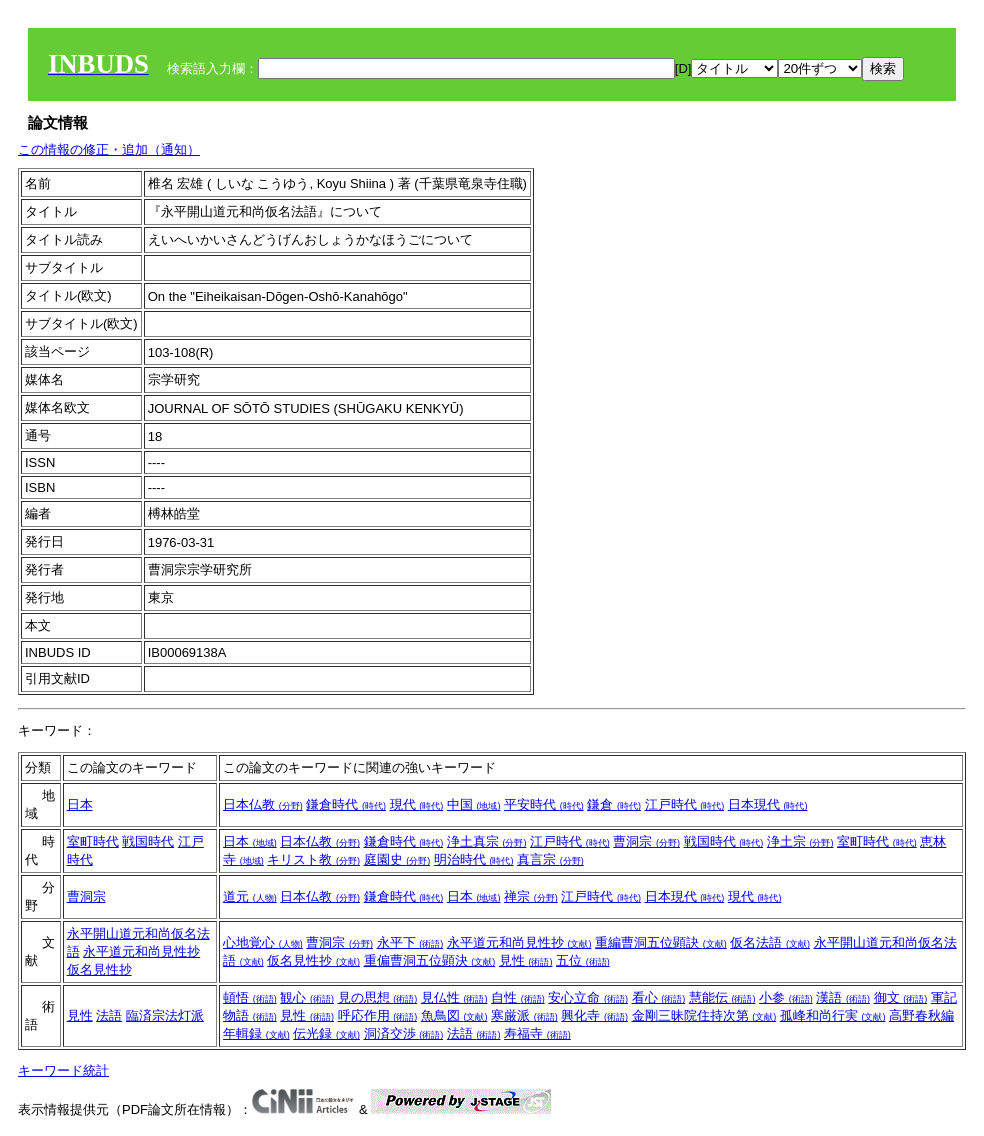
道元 (250, 896)
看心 (659, 997)
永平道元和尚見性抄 (141, 951)
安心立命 (588, 997)
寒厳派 (524, 1015)
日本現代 (768, 804)
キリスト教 (313, 859)
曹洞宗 (646, 841)
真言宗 (550, 859)
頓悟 (250, 997)
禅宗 (531, 896)
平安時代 (544, 804)
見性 (526, 960)
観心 (307, 997)
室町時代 (93, 841)
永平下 (410, 942)
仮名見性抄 (99, 969)
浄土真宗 (487, 841)
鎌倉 (614, 804)
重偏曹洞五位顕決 (430, 960)
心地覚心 (263, 942)
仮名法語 (770, 942)
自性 (518, 997)
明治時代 (474, 859)
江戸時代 (685, 804)
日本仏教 (263, 804)
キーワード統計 (63, 1070)
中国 (474, 804)
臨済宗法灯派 (165, 1015)
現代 (417, 804)
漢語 (843, 997)
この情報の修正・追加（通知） (109, 149)
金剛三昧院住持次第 (704, 1015)
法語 (109, 1015)
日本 (80, 804)
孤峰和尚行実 (833, 1015)
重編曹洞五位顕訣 (661, 942)
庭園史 (397, 859)
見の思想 (378, 997)
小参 (786, 997)
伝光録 (326, 1033)
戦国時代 (148, 841)
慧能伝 (722, 997)
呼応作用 (378, 1015)
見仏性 (454, 997)
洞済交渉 (404, 1033)
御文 (901, 997)
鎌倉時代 (346, 804)
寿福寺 (537, 1033)
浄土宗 (800, 841)
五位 (583, 960)
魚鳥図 (454, 1015)
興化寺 (594, 1015)
